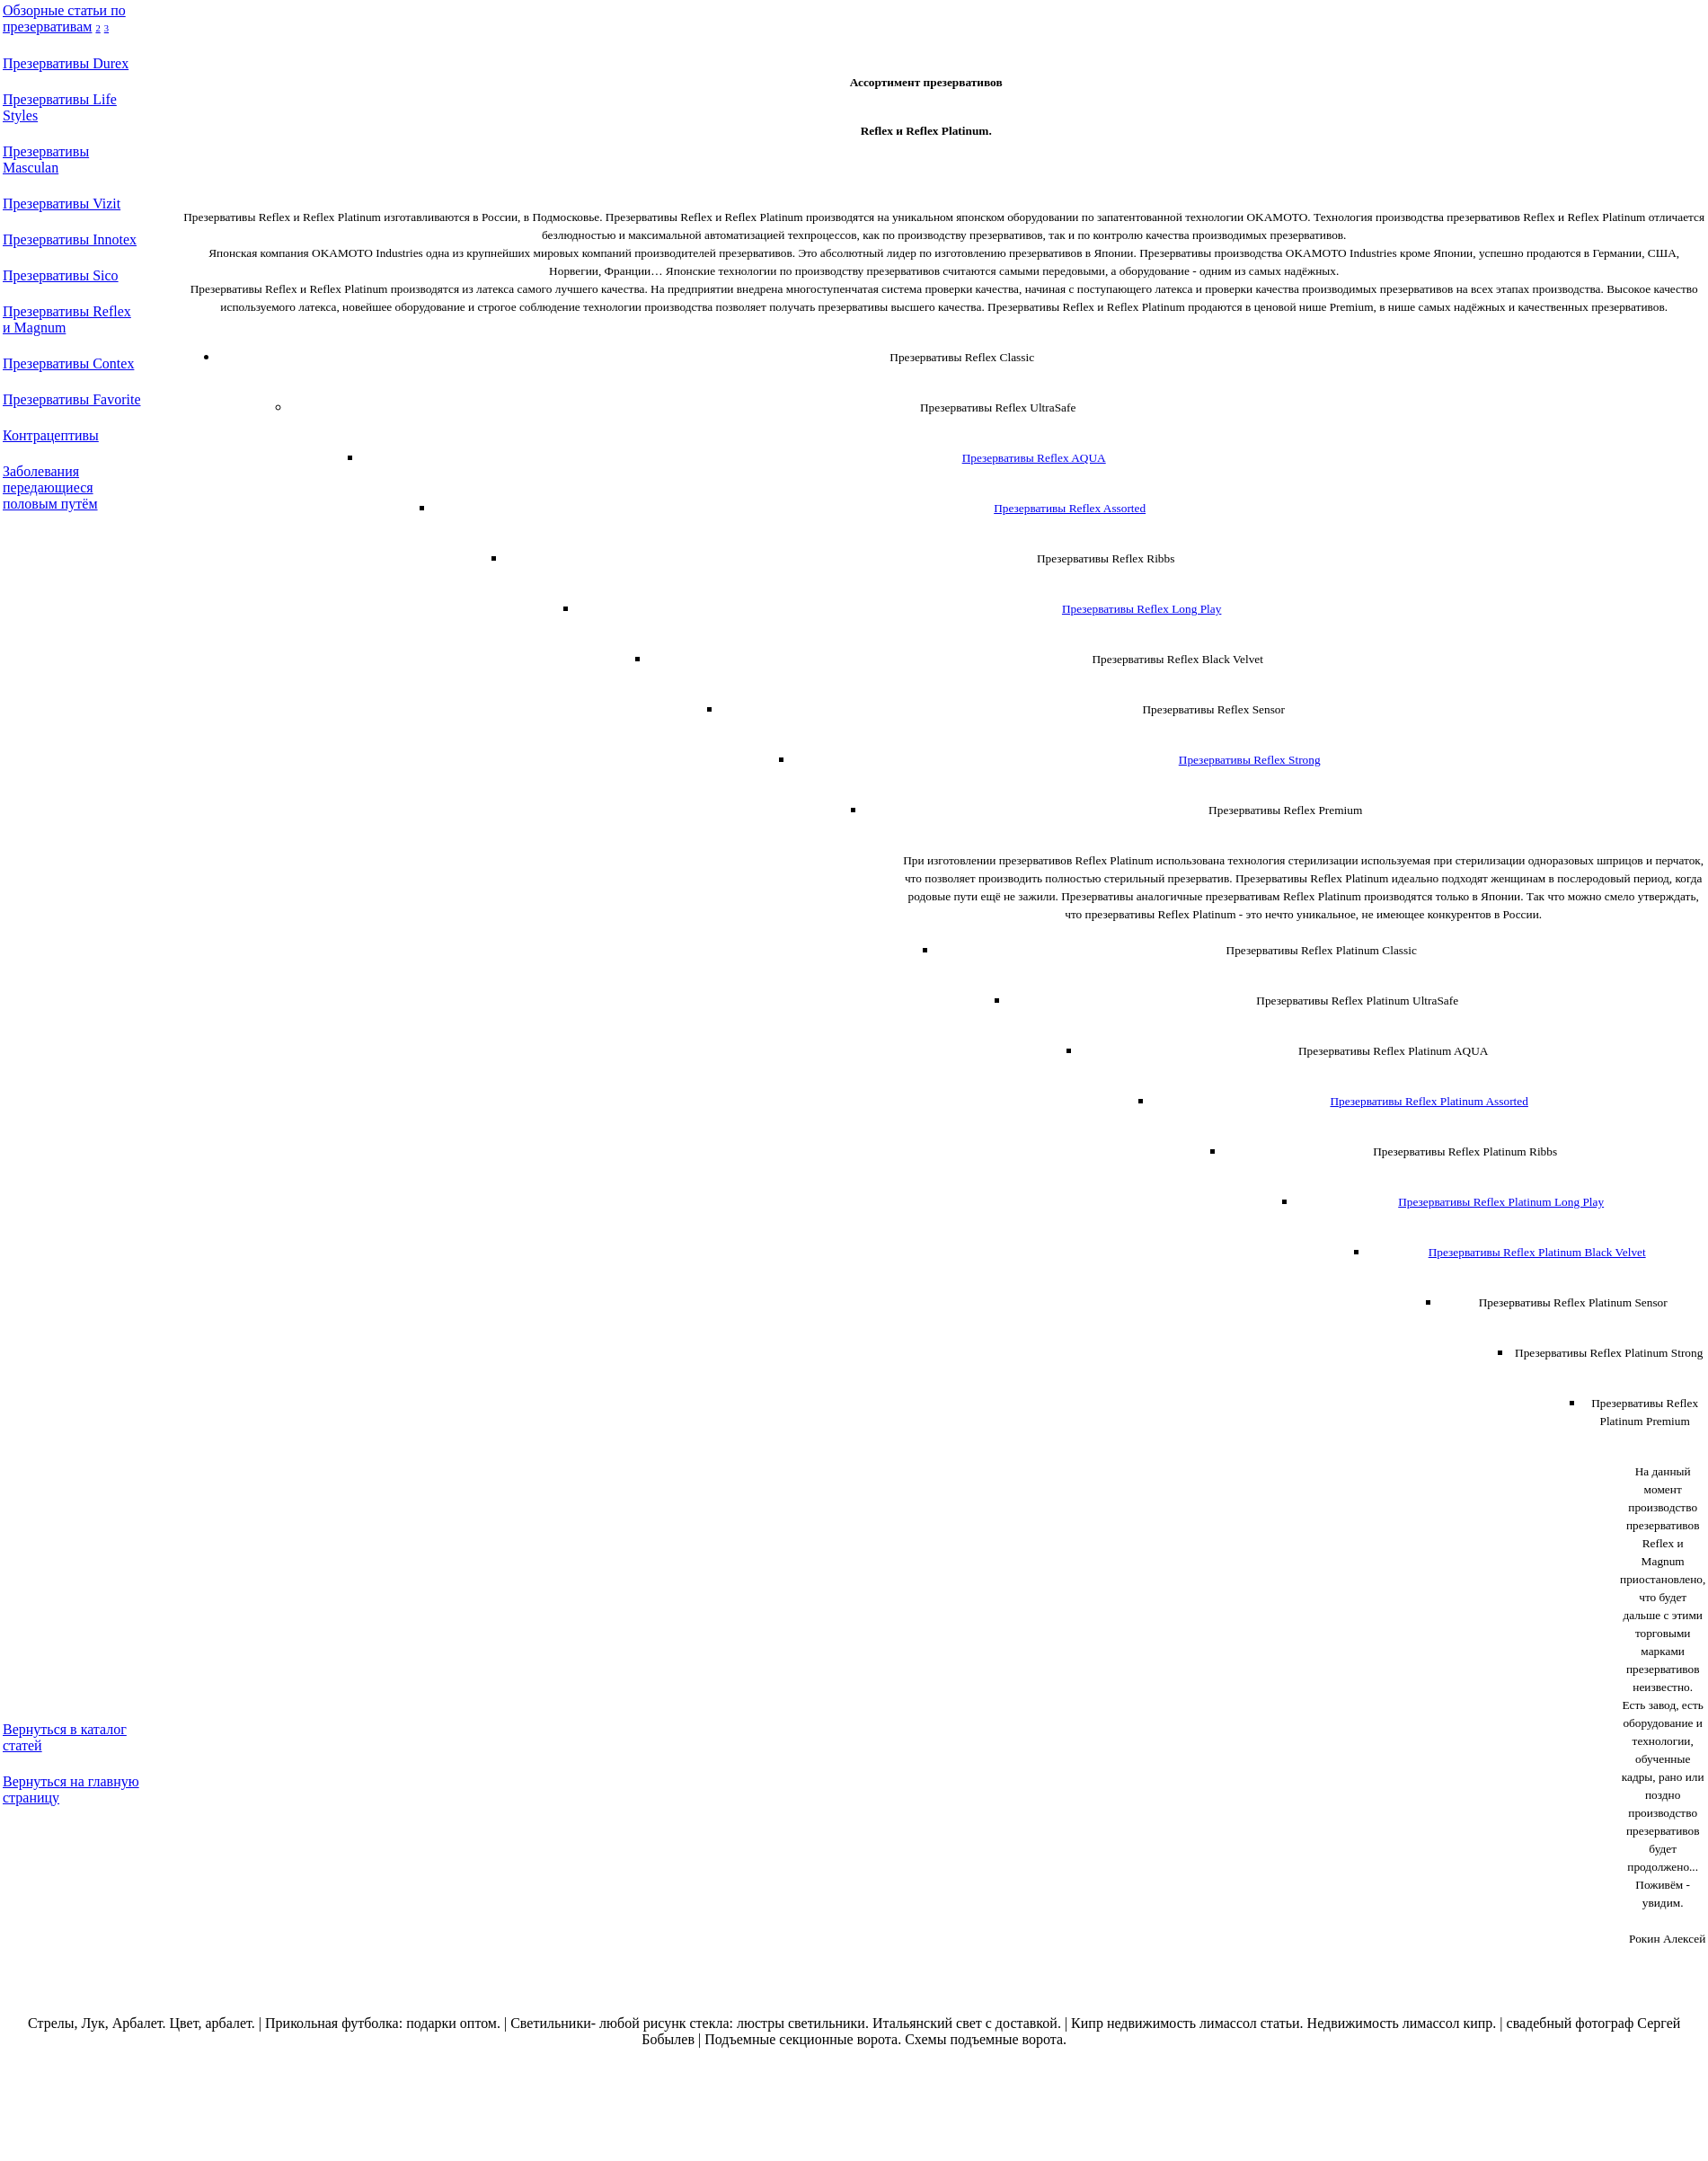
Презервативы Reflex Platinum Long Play (1501, 1202)
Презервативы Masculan (46, 159)
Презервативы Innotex (70, 239)
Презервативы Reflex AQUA (1034, 458)
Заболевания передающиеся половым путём (50, 487)
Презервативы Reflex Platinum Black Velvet (1537, 1252)
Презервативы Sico (61, 275)
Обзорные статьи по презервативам (64, 18)
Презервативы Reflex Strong (1250, 759)
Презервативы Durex (65, 63)
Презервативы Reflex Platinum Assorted (1428, 1101)
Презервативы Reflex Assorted (1070, 508)
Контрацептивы (51, 435)
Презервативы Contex (68, 363)
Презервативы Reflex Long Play (1141, 609)
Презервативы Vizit (61, 203)
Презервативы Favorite (71, 399)
